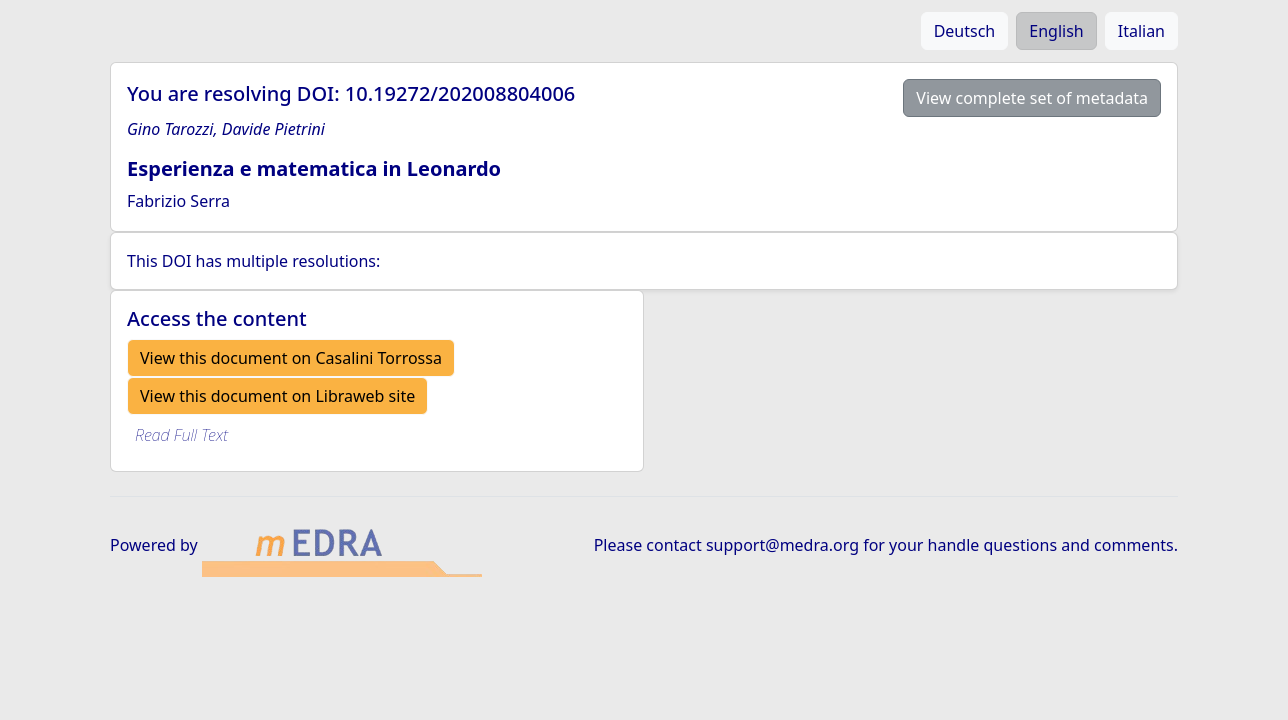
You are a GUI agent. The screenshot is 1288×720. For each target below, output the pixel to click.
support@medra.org (782, 545)
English (1056, 31)
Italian (1141, 31)
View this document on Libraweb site (277, 396)
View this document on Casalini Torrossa (291, 358)
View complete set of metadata (1032, 98)
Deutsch (965, 31)
